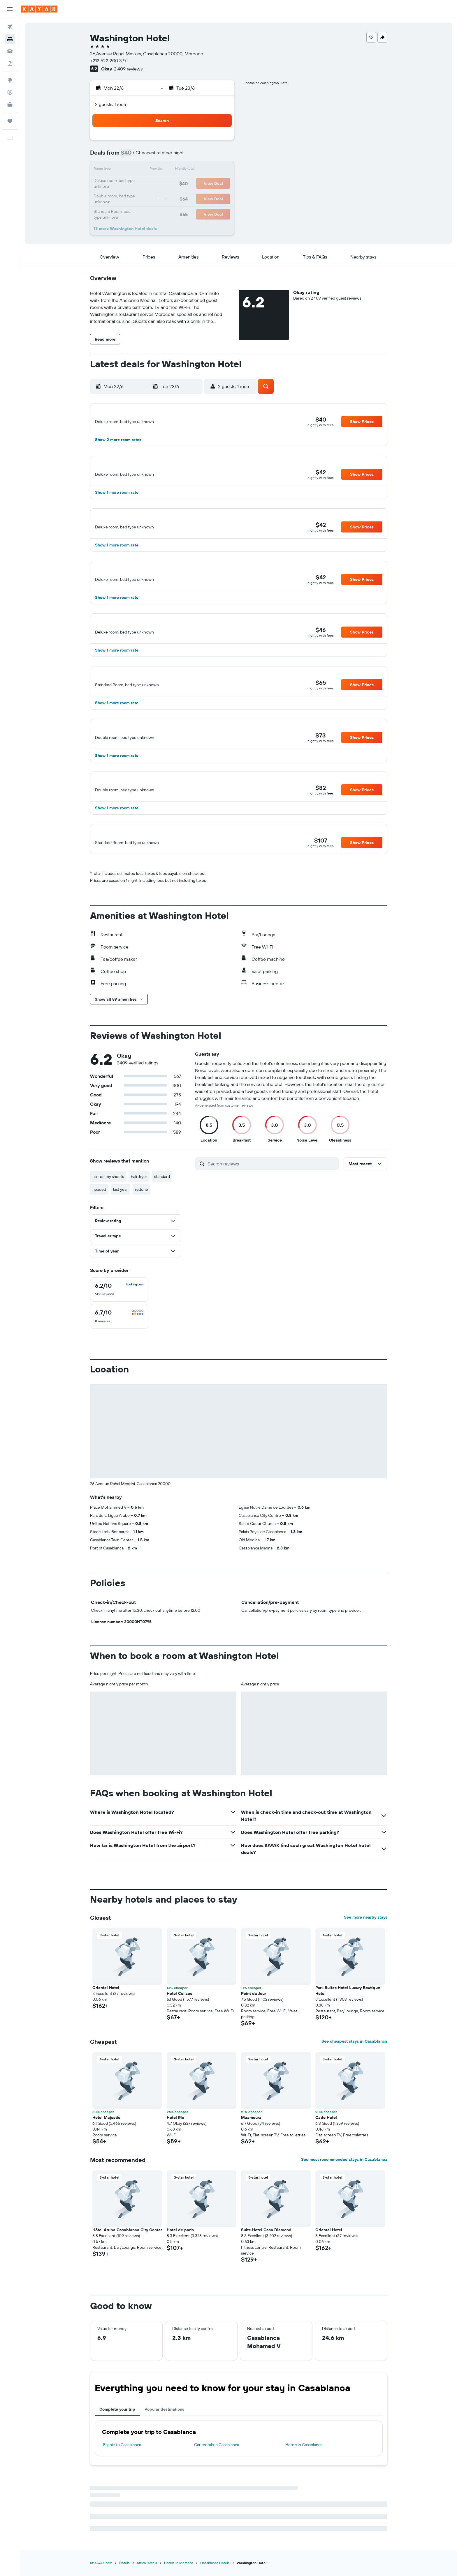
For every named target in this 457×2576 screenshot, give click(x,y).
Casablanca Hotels (215, 2563)
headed (99, 1189)
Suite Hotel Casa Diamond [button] (266, 2229)
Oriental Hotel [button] (105, 1987)
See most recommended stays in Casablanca (344, 2159)
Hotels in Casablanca (303, 2444)
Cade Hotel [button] (326, 2117)
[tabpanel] (238, 2438)
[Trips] (9, 121)
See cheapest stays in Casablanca (354, 2041)
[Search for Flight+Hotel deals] (9, 63)
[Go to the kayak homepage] (39, 9)
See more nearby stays (365, 1917)
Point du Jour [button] (253, 1993)
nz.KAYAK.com (101, 2563)
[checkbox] (119, 1289)
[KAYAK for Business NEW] (9, 104)
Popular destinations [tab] (164, 2409)
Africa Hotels (147, 2563)
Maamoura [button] (251, 2117)
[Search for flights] (9, 27)
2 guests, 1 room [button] (111, 104)
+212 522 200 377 (108, 60)
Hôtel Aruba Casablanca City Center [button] (127, 2229)
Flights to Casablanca (122, 2444)
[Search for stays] (9, 39)
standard (162, 1176)
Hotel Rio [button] (175, 2117)
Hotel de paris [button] (180, 2229)
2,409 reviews (128, 69)
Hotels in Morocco (178, 2563)
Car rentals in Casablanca (216, 2444)
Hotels (124, 2563)
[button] (9, 9)
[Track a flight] (9, 92)
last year (120, 1189)
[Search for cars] (9, 51)
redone (141, 1189)
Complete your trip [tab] (117, 2409)
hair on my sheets (108, 1176)
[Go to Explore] (9, 80)
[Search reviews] (272, 1164)
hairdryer (139, 1176)
